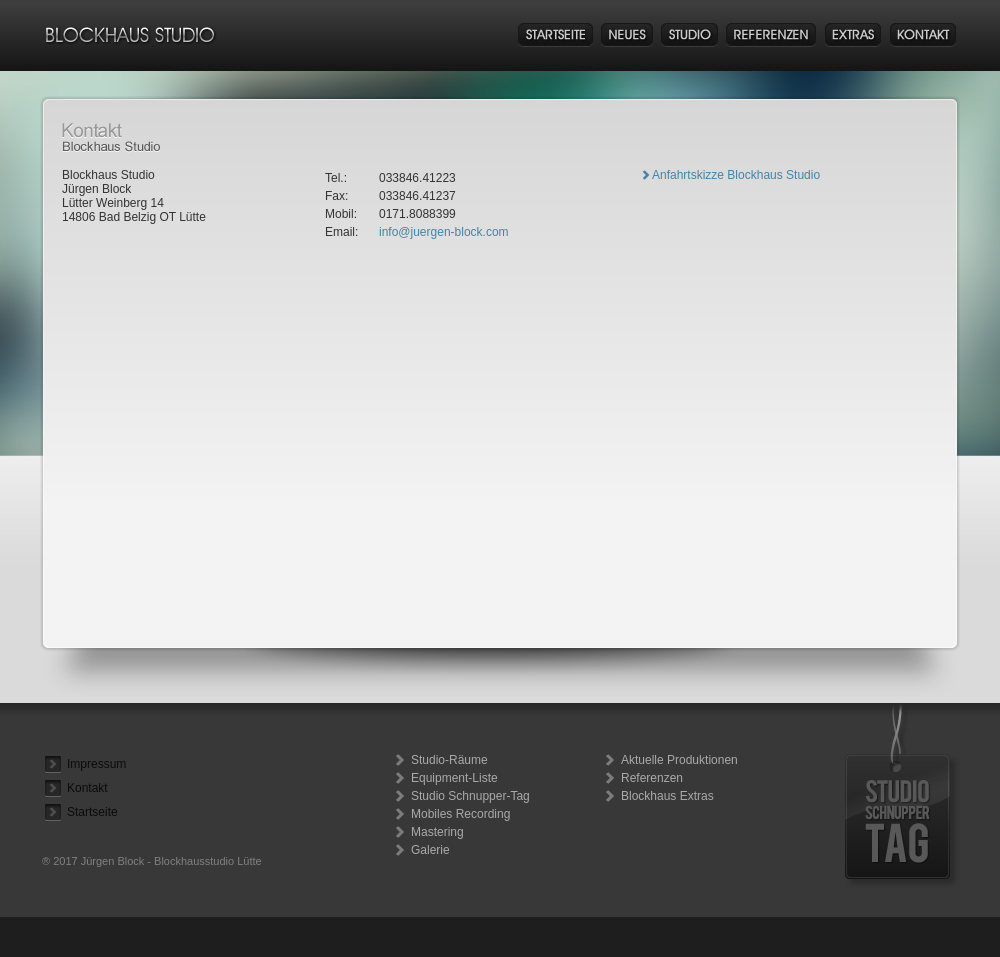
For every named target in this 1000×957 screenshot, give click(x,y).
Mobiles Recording (460, 814)
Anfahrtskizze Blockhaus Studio (736, 175)
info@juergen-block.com (444, 232)
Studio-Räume (449, 760)
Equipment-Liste (454, 778)
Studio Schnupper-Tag (470, 796)
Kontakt (87, 788)
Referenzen (652, 778)
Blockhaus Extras (667, 796)
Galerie (430, 850)
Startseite (92, 812)
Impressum (96, 764)
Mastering (437, 832)
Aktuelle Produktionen (679, 760)
